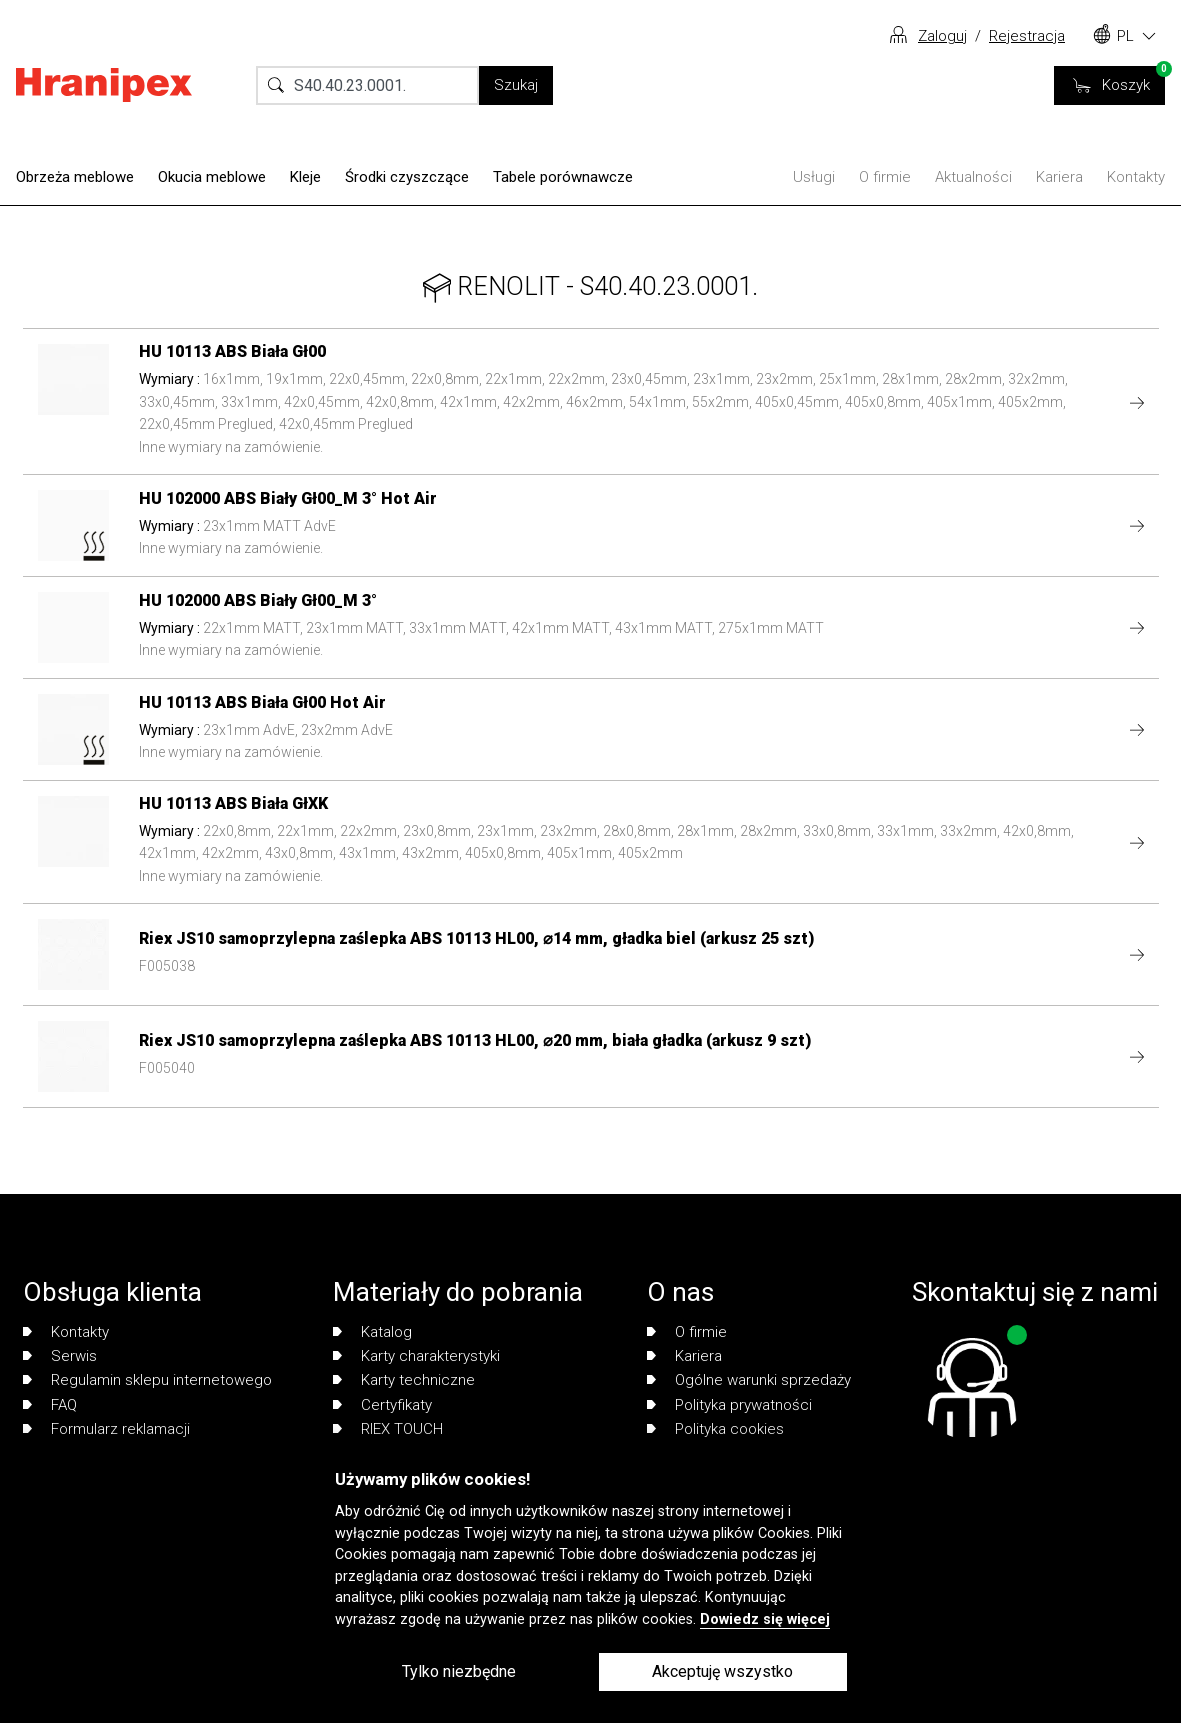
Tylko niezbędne (459, 1671)
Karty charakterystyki (416, 1356)
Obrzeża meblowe (75, 177)
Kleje (305, 177)
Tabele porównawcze (563, 177)
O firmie (885, 177)
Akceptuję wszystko (722, 1671)
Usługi (814, 177)
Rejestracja (1027, 36)
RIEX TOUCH (388, 1429)
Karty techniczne (404, 1380)
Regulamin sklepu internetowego (147, 1380)
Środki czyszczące (407, 177)
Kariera (1059, 177)
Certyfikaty (382, 1405)
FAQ (50, 1405)
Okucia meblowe (212, 177)
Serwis (60, 1356)
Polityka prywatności (729, 1405)
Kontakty (1136, 177)
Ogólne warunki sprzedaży (749, 1380)
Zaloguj (942, 36)
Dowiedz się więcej (765, 1619)
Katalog (372, 1332)
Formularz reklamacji (106, 1429)
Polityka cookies (715, 1429)
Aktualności (973, 177)
